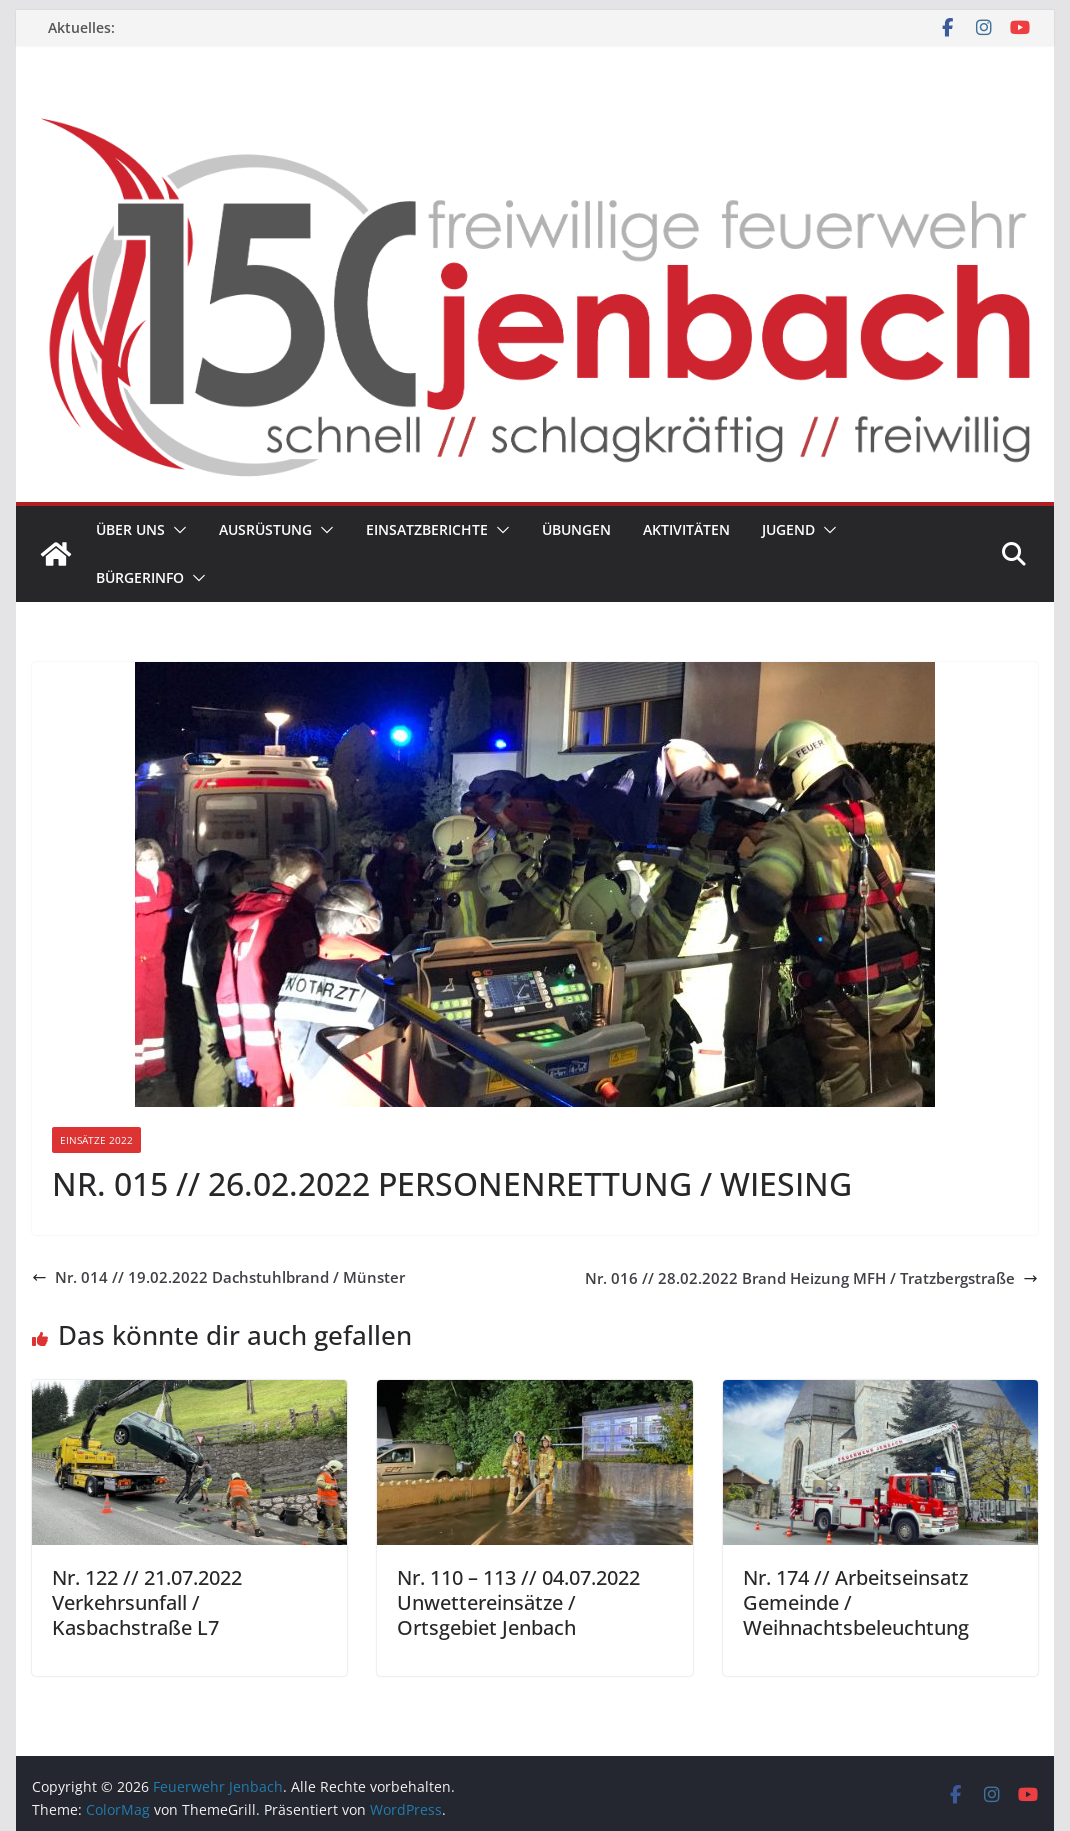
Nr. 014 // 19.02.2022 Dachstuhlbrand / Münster (218, 1277)
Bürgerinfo (140, 577)
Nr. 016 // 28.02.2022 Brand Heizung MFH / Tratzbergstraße (811, 1278)
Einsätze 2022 (96, 1140)
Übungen (576, 529)
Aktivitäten (686, 529)
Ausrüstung (265, 529)
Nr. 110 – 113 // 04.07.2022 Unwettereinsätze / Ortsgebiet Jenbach (518, 1602)
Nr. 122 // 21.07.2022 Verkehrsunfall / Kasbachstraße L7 (147, 1602)
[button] (176, 530)
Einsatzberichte (427, 529)
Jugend (788, 529)
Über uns (130, 529)
